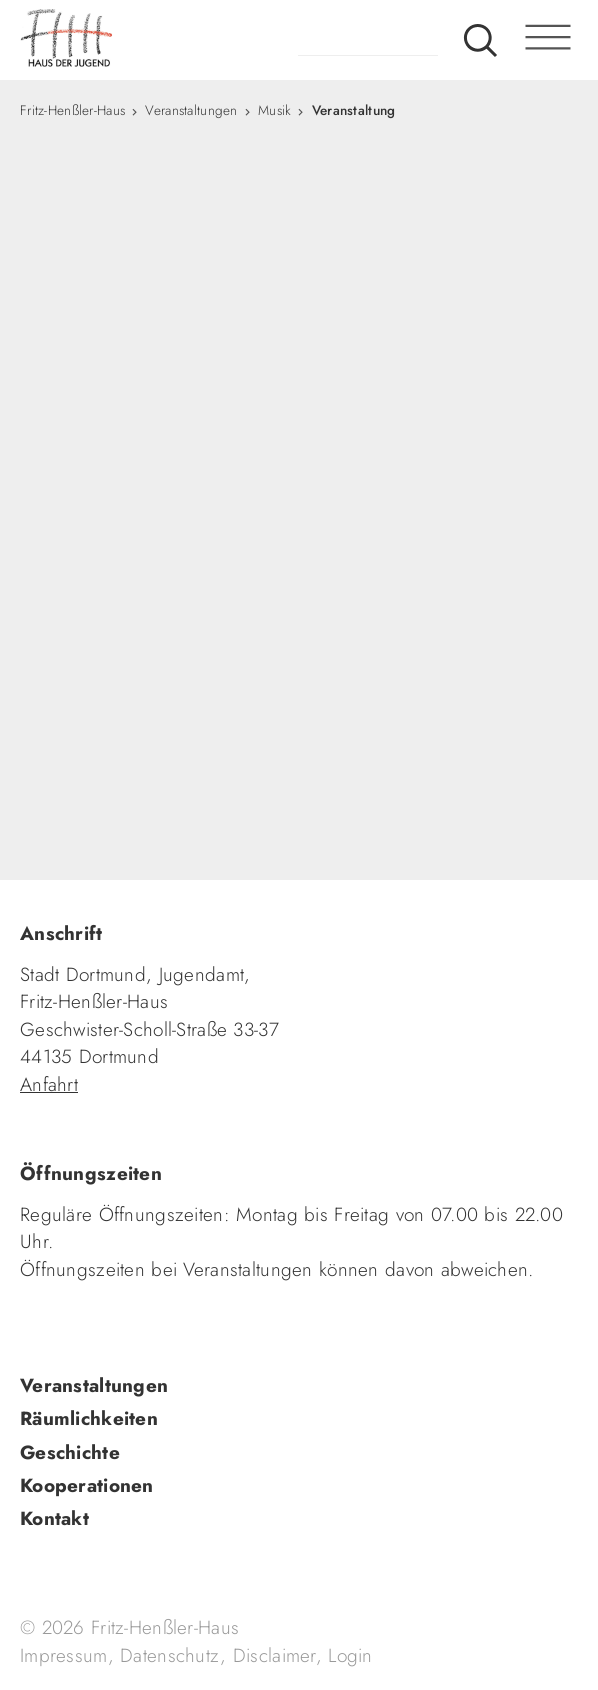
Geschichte (70, 1452)
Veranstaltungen (191, 110)
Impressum (64, 1655)
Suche (480, 40)
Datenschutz (170, 1655)
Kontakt (54, 1518)
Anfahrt (49, 1084)
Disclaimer (274, 1655)
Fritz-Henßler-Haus (72, 110)
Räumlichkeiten (89, 1418)
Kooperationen (87, 1485)
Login (350, 1655)
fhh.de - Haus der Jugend (145, 40)
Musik (274, 110)
